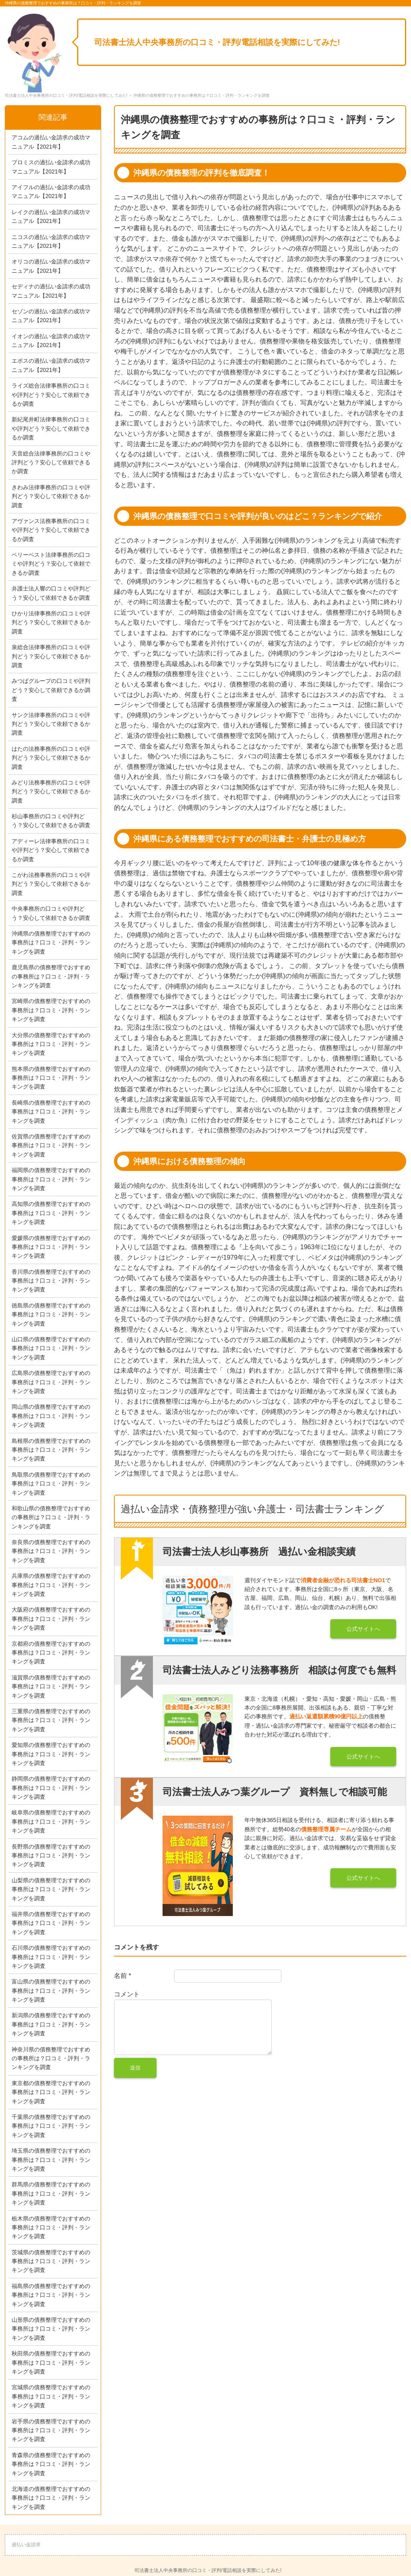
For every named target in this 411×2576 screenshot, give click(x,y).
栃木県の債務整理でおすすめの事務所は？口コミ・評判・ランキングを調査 (51, 2227)
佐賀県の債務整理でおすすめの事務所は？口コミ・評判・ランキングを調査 (51, 1145)
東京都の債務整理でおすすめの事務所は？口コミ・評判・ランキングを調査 (51, 2092)
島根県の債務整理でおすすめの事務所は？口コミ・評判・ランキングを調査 (51, 1450)
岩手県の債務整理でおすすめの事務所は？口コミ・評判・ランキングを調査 (51, 2430)
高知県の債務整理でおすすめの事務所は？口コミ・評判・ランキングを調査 (51, 1213)
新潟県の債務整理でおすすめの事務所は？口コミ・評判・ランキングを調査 (51, 2024)
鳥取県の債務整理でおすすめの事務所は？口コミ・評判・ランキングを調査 (51, 1483)
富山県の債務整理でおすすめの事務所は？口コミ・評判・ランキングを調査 (51, 1990)
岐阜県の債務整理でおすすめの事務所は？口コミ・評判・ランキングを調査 (51, 1821)
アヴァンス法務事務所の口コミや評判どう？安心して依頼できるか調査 (51, 530)
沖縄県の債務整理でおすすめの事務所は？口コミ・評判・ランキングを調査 (51, 942)
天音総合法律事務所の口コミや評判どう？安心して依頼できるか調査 (51, 462)
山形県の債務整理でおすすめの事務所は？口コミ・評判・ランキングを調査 (51, 2329)
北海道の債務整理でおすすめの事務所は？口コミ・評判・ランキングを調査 (51, 2498)
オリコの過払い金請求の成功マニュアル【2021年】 (51, 266)
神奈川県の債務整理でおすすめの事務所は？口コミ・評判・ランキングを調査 (51, 2058)
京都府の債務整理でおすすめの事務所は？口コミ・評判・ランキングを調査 (51, 1652)
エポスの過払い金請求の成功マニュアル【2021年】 (51, 365)
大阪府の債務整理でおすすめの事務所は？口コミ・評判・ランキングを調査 (51, 1618)
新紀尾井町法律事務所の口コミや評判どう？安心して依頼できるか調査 (51, 428)
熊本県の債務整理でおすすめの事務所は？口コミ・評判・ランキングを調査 (51, 1078)
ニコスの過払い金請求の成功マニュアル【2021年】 (51, 241)
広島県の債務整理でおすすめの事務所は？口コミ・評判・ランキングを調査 (51, 1382)
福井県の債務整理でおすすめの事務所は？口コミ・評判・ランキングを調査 (51, 1923)
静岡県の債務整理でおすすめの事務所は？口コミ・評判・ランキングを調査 (51, 1787)
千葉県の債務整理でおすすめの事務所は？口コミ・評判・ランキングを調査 (51, 2126)
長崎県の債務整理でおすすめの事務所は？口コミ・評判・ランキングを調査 (51, 1111)
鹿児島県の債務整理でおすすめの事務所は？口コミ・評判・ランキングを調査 (51, 976)
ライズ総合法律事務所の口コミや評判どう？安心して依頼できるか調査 (51, 394)
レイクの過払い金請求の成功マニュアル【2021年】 (51, 216)
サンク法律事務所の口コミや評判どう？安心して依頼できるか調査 (51, 724)
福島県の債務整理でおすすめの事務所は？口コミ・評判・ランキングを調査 (51, 2295)
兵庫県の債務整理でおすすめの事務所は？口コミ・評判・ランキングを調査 (51, 1585)
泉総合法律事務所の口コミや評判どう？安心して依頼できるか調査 (51, 656)
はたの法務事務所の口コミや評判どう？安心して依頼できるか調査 (51, 758)
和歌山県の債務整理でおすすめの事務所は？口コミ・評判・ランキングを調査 (51, 1517)
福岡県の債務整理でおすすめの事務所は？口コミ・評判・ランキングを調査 (51, 1179)
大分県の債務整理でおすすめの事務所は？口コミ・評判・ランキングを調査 (51, 1044)
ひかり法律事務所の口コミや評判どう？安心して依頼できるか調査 (51, 622)
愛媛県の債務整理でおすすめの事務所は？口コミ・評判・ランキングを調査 (51, 1247)
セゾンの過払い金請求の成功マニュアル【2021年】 (51, 315)
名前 (122, 1975)
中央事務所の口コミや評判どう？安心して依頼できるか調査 (51, 913)
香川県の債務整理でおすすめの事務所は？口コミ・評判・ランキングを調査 (51, 1281)
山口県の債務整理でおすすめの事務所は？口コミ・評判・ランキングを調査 (51, 1348)
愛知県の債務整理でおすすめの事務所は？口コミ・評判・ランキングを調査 (51, 1754)
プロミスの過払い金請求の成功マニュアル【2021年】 (51, 166)
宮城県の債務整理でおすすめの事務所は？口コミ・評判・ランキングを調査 (51, 2396)
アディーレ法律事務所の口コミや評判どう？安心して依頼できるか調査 (51, 850)
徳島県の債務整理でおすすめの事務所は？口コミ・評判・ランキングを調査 (51, 1314)
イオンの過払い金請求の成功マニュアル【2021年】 (51, 340)
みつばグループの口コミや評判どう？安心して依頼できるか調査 (51, 690)
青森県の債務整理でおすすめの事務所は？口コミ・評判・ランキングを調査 (51, 2464)
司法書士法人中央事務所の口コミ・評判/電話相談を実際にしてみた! (217, 42)
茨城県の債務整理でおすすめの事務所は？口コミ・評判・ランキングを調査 (51, 2261)
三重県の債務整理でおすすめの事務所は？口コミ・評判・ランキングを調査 (51, 1720)
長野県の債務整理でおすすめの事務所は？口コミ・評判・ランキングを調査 (51, 1855)
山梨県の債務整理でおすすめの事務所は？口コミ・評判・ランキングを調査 (51, 1889)
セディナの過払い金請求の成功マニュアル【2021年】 (51, 290)
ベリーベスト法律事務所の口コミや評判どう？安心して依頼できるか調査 (51, 564)
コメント (127, 1994)
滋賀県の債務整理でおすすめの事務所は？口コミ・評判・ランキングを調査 (51, 1686)
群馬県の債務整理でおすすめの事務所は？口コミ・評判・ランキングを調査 (51, 2193)
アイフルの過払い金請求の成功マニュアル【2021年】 (51, 191)
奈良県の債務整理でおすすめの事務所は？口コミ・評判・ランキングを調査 (51, 1551)
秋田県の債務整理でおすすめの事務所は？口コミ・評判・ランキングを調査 (51, 2362)
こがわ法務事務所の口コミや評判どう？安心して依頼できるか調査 (51, 884)
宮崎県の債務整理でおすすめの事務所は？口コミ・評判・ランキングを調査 (51, 1010)
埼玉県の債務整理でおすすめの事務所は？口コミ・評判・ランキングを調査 (51, 2159)
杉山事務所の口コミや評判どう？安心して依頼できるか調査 (51, 820)
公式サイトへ (363, 1629)
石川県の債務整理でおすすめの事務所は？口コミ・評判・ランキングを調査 (51, 1957)
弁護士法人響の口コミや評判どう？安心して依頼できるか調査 (51, 593)
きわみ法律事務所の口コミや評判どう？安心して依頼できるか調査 (51, 496)
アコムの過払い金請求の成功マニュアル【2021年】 (51, 141)
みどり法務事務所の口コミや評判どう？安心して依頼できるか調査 (51, 791)
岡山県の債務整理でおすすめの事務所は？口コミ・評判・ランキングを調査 (51, 1415)
